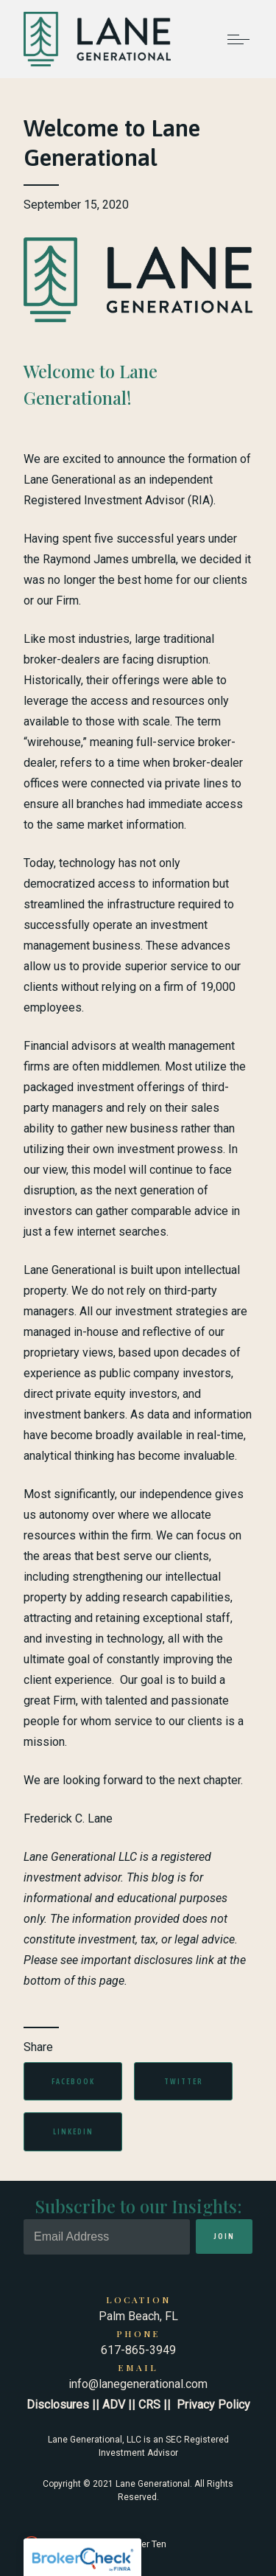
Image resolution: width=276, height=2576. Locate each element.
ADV (113, 2405)
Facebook (73, 2081)
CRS (149, 2405)
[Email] (107, 2237)
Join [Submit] (224, 2236)
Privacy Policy (213, 2405)
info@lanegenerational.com (138, 2384)
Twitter (183, 2081)
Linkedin (73, 2131)
